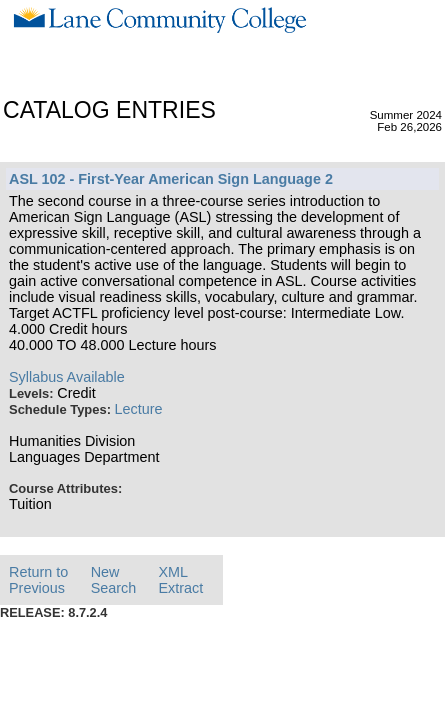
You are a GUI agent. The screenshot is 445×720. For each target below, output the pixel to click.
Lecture (139, 409)
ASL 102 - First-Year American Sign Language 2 (171, 179)
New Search (114, 580)
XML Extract (180, 580)
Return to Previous (38, 580)
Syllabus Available (67, 377)
